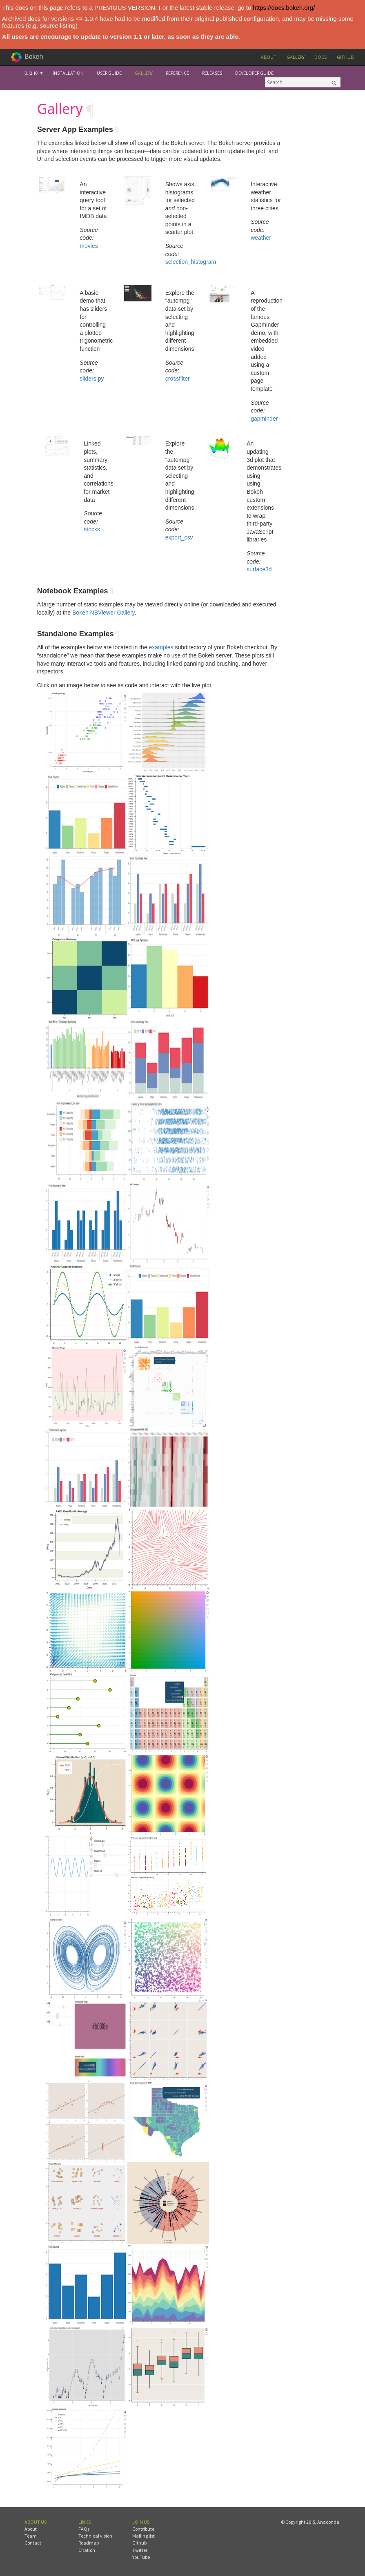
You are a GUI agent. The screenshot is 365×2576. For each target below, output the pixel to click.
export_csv (179, 537)
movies (89, 246)
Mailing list (143, 2536)
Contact (32, 2543)
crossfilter (177, 378)
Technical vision (95, 2536)
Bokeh (33, 56)
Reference (177, 73)
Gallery (296, 57)
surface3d (259, 569)
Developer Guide (254, 73)
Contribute (143, 2529)
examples (161, 647)
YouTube (141, 2557)
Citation (86, 2550)
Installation (68, 73)
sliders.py (92, 378)
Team (30, 2536)
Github (345, 57)
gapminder (264, 418)
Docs (320, 57)
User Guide (109, 73)
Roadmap (88, 2543)
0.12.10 (31, 73)
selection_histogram (190, 261)
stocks (92, 529)
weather (261, 237)
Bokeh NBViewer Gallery (103, 612)
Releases (212, 73)
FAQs (83, 2529)
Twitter (139, 2550)
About (268, 57)
